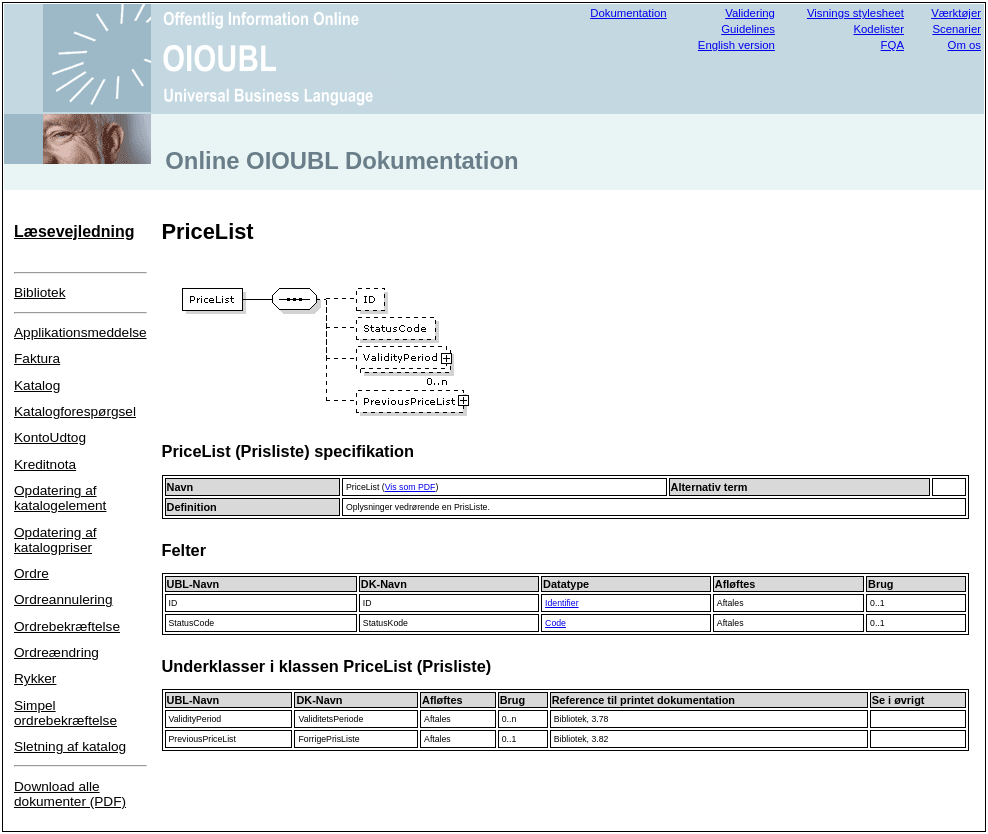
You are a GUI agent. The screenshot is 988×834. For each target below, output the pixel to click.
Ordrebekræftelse (67, 626)
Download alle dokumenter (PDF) (70, 794)
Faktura (37, 358)
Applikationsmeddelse (80, 332)
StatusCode (192, 623)
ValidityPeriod (195, 719)
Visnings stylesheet (855, 13)
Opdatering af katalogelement (60, 498)
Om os (964, 45)
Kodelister (878, 29)
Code (555, 623)
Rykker (35, 678)
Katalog (37, 385)
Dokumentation (628, 13)
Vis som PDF (410, 487)
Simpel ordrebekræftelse (65, 713)
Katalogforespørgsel (75, 411)
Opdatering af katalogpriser (55, 540)
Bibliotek (40, 292)
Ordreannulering (63, 599)
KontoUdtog (50, 437)
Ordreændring (56, 652)
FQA (892, 45)
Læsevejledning (74, 231)
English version (736, 45)
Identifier (561, 603)
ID (173, 603)
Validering (750, 13)
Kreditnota (45, 464)
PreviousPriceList (202, 739)
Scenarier (956, 29)
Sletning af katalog (70, 746)
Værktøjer (956, 13)
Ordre (31, 573)
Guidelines (748, 29)
